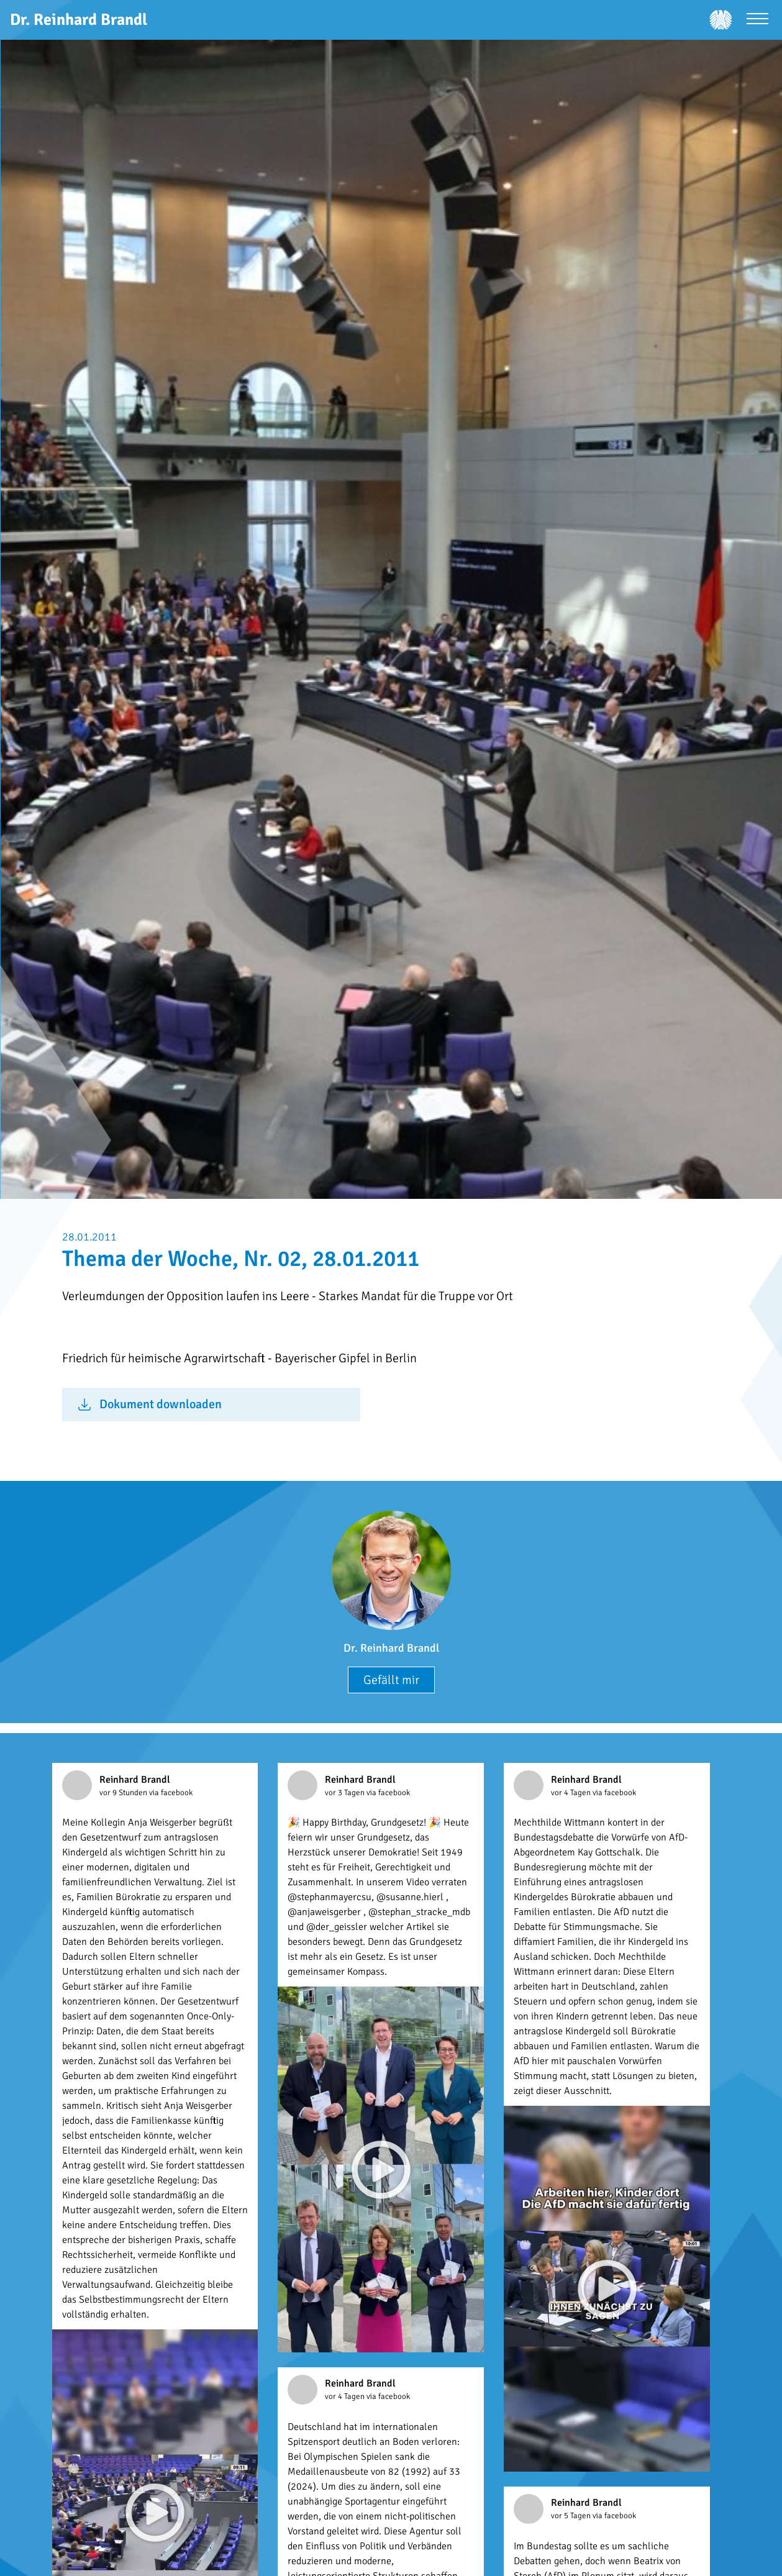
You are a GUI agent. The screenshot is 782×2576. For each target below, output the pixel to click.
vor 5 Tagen (572, 2516)
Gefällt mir (391, 1680)
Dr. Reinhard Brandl (391, 1648)
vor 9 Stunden (124, 1793)
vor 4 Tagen (572, 1793)
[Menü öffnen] (757, 20)
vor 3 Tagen (345, 1793)
